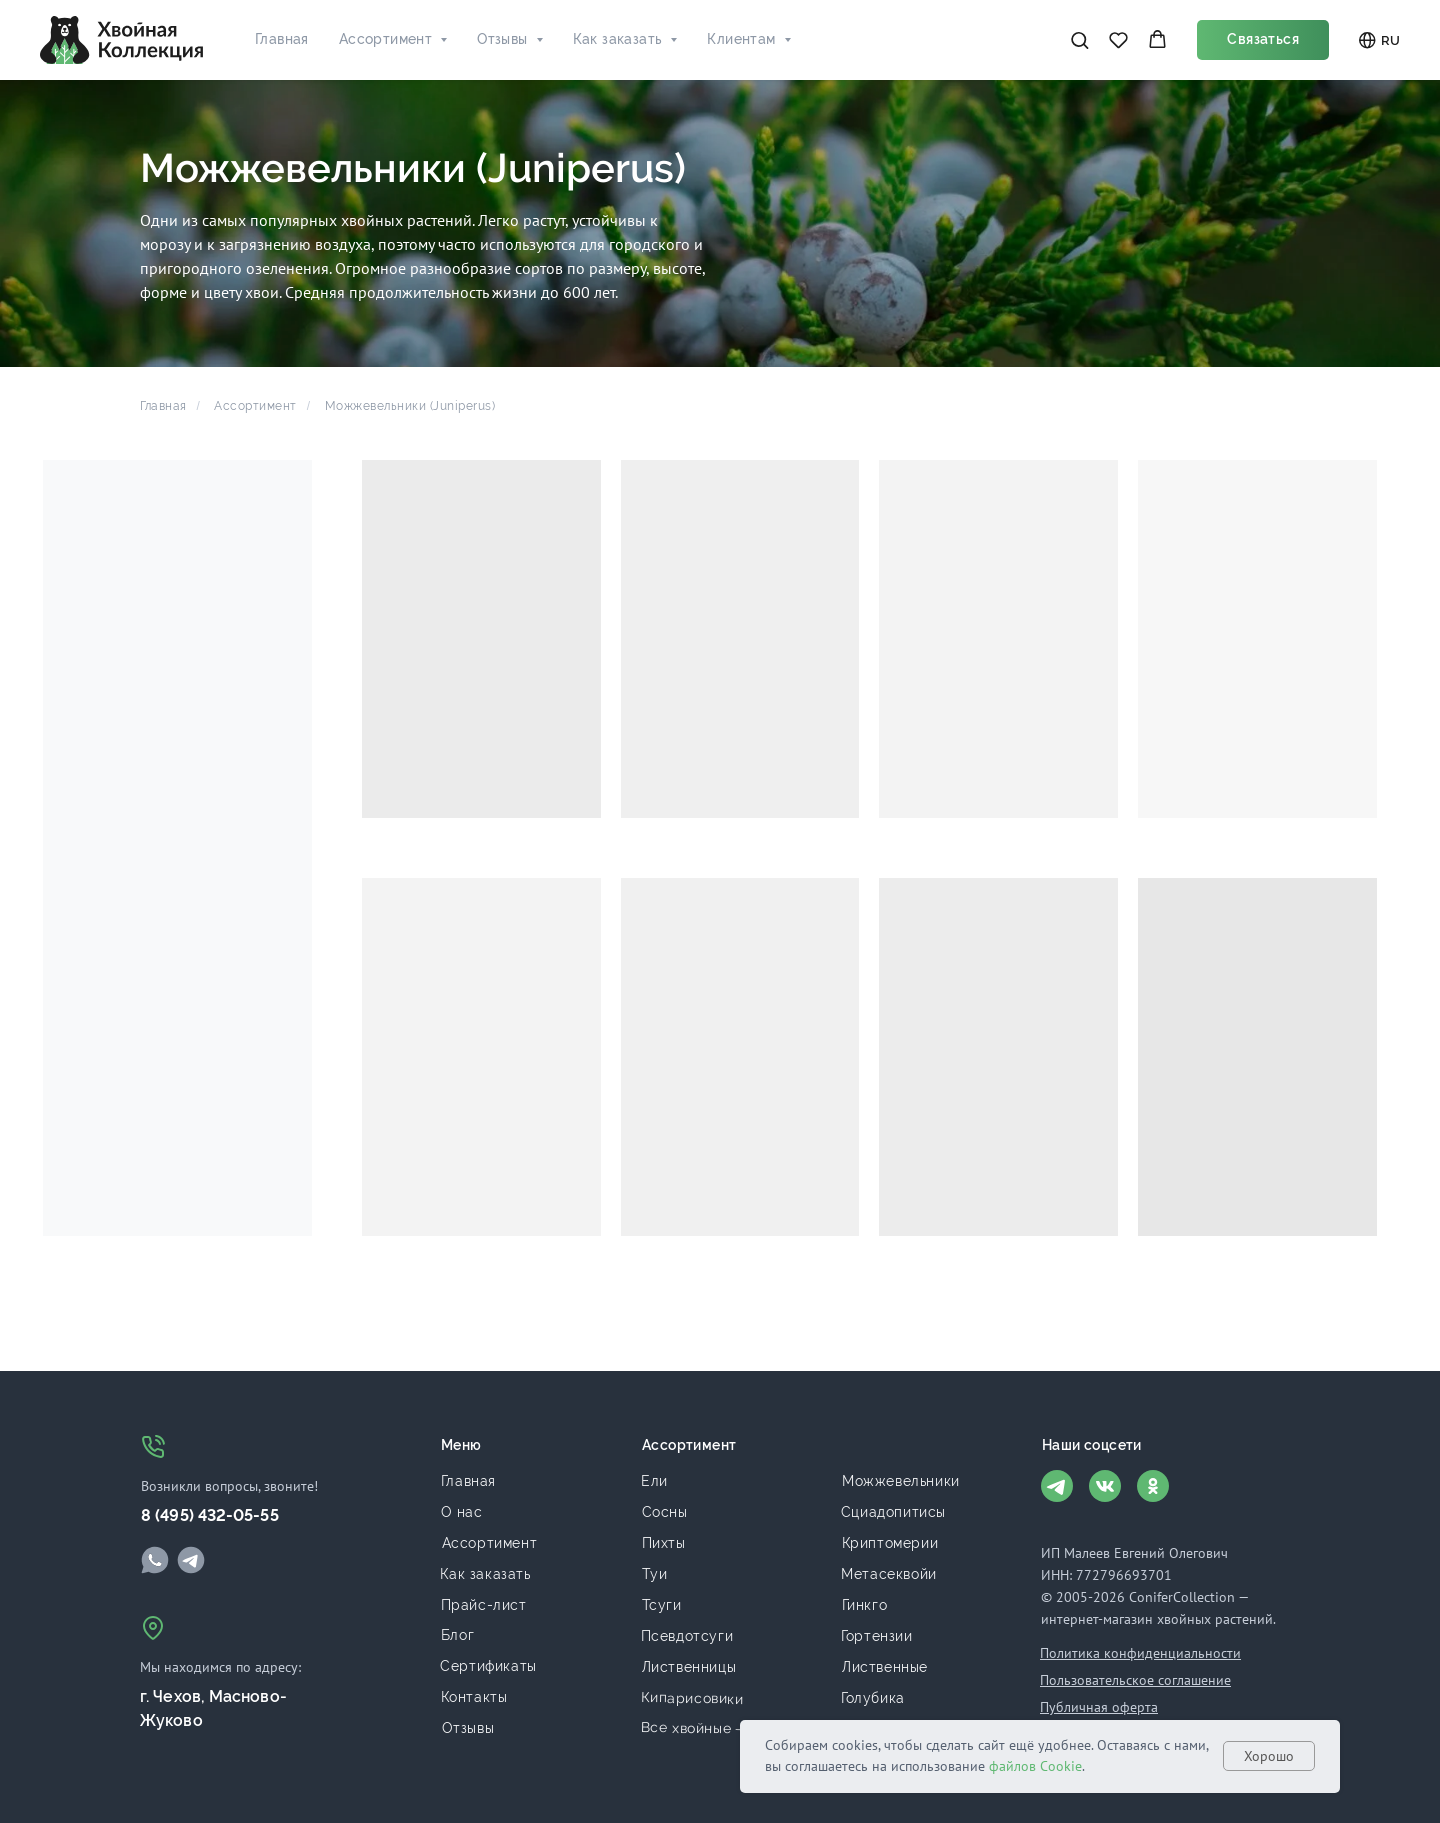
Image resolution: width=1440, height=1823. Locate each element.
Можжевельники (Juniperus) (410, 406)
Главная (282, 39)
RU (1379, 40)
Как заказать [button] (618, 39)
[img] (155, 1560)
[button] (1079, 39)
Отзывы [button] (502, 39)
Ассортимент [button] (385, 39)
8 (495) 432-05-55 (210, 1515)
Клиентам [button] (741, 39)
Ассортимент (255, 406)
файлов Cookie (1035, 1766)
